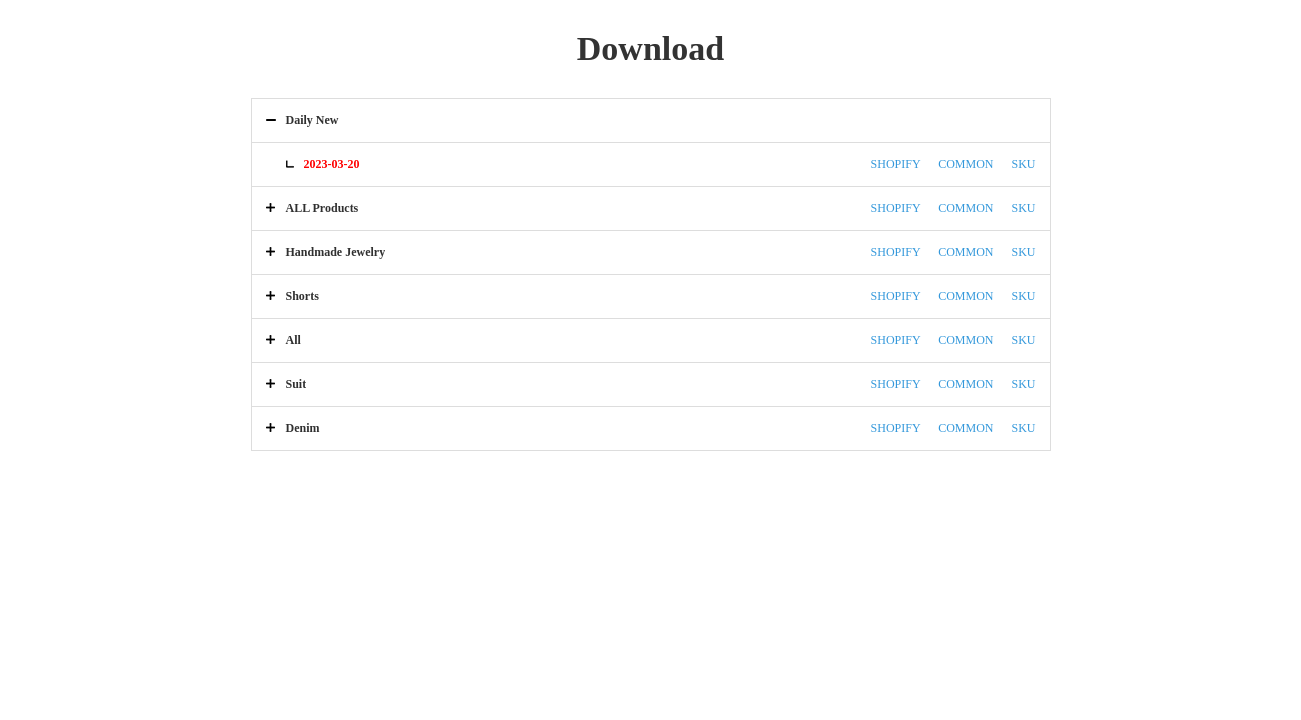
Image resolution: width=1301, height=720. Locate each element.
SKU (1023, 164)
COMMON (965, 164)
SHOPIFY (896, 164)
